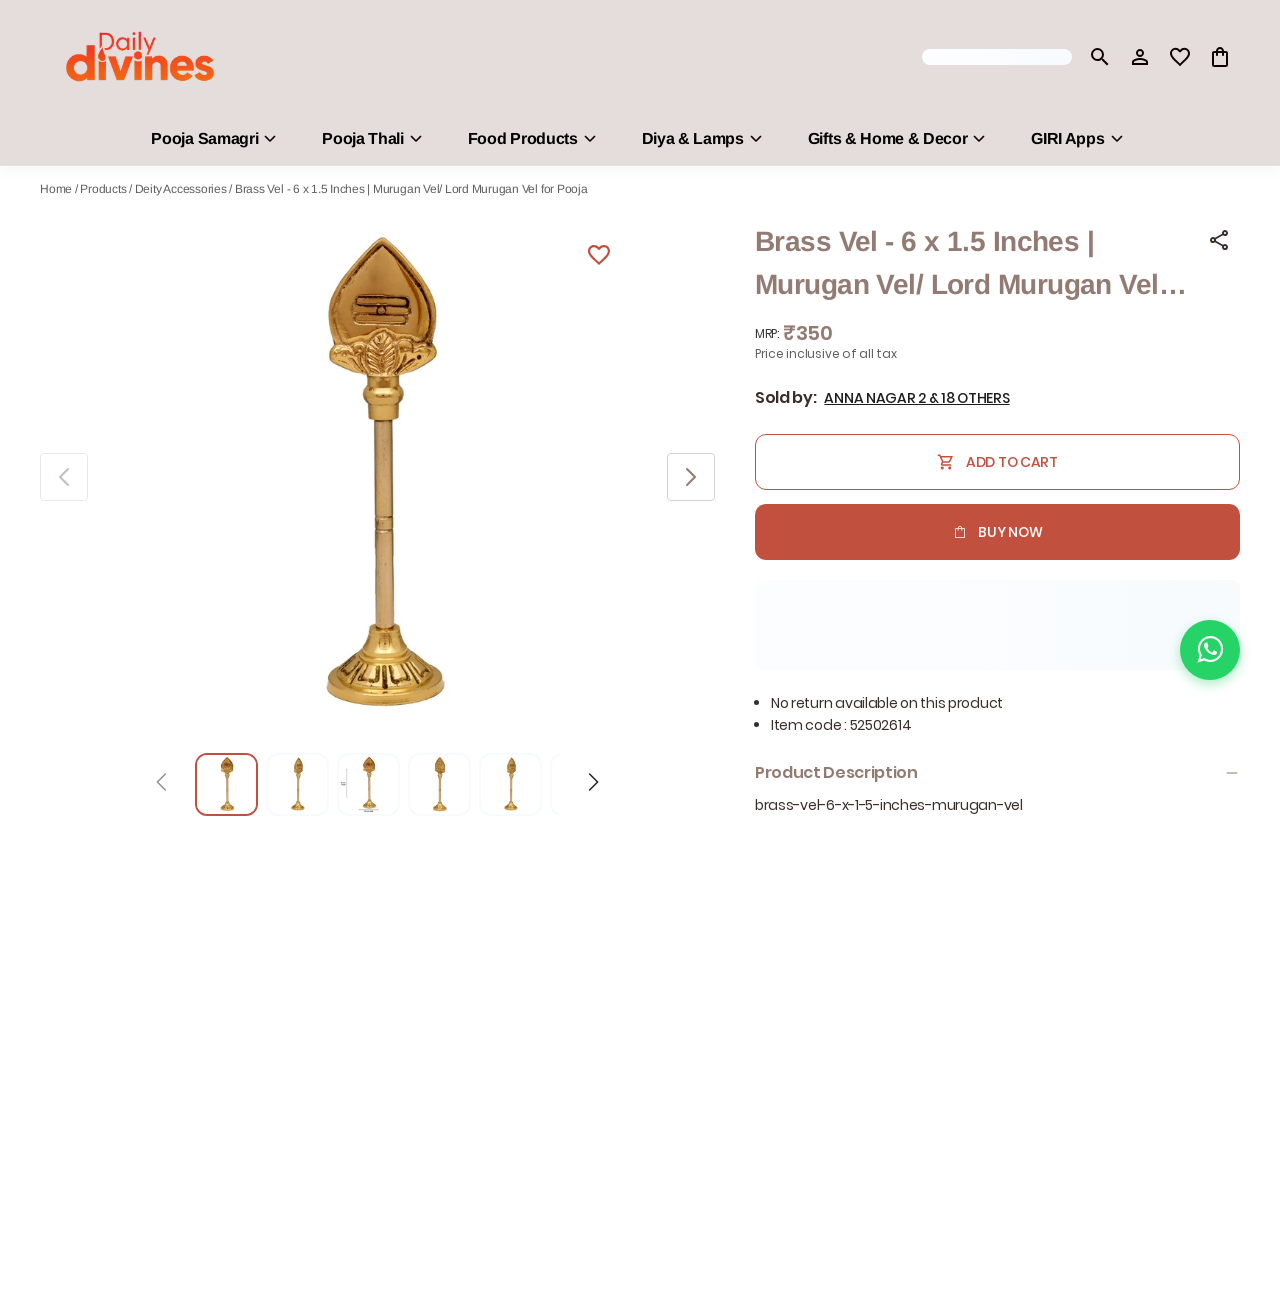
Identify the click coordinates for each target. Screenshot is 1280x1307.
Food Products (523, 138)
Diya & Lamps (693, 138)
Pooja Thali (362, 138)
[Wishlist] (599, 258)
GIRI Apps (1067, 138)
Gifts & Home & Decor (888, 138)
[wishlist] (1180, 57)
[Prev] (161, 785)
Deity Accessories (181, 189)
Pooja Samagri (204, 138)
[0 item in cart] (1220, 57)
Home (56, 189)
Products (103, 189)
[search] (1100, 57)
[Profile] (1140, 57)
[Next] (593, 785)
